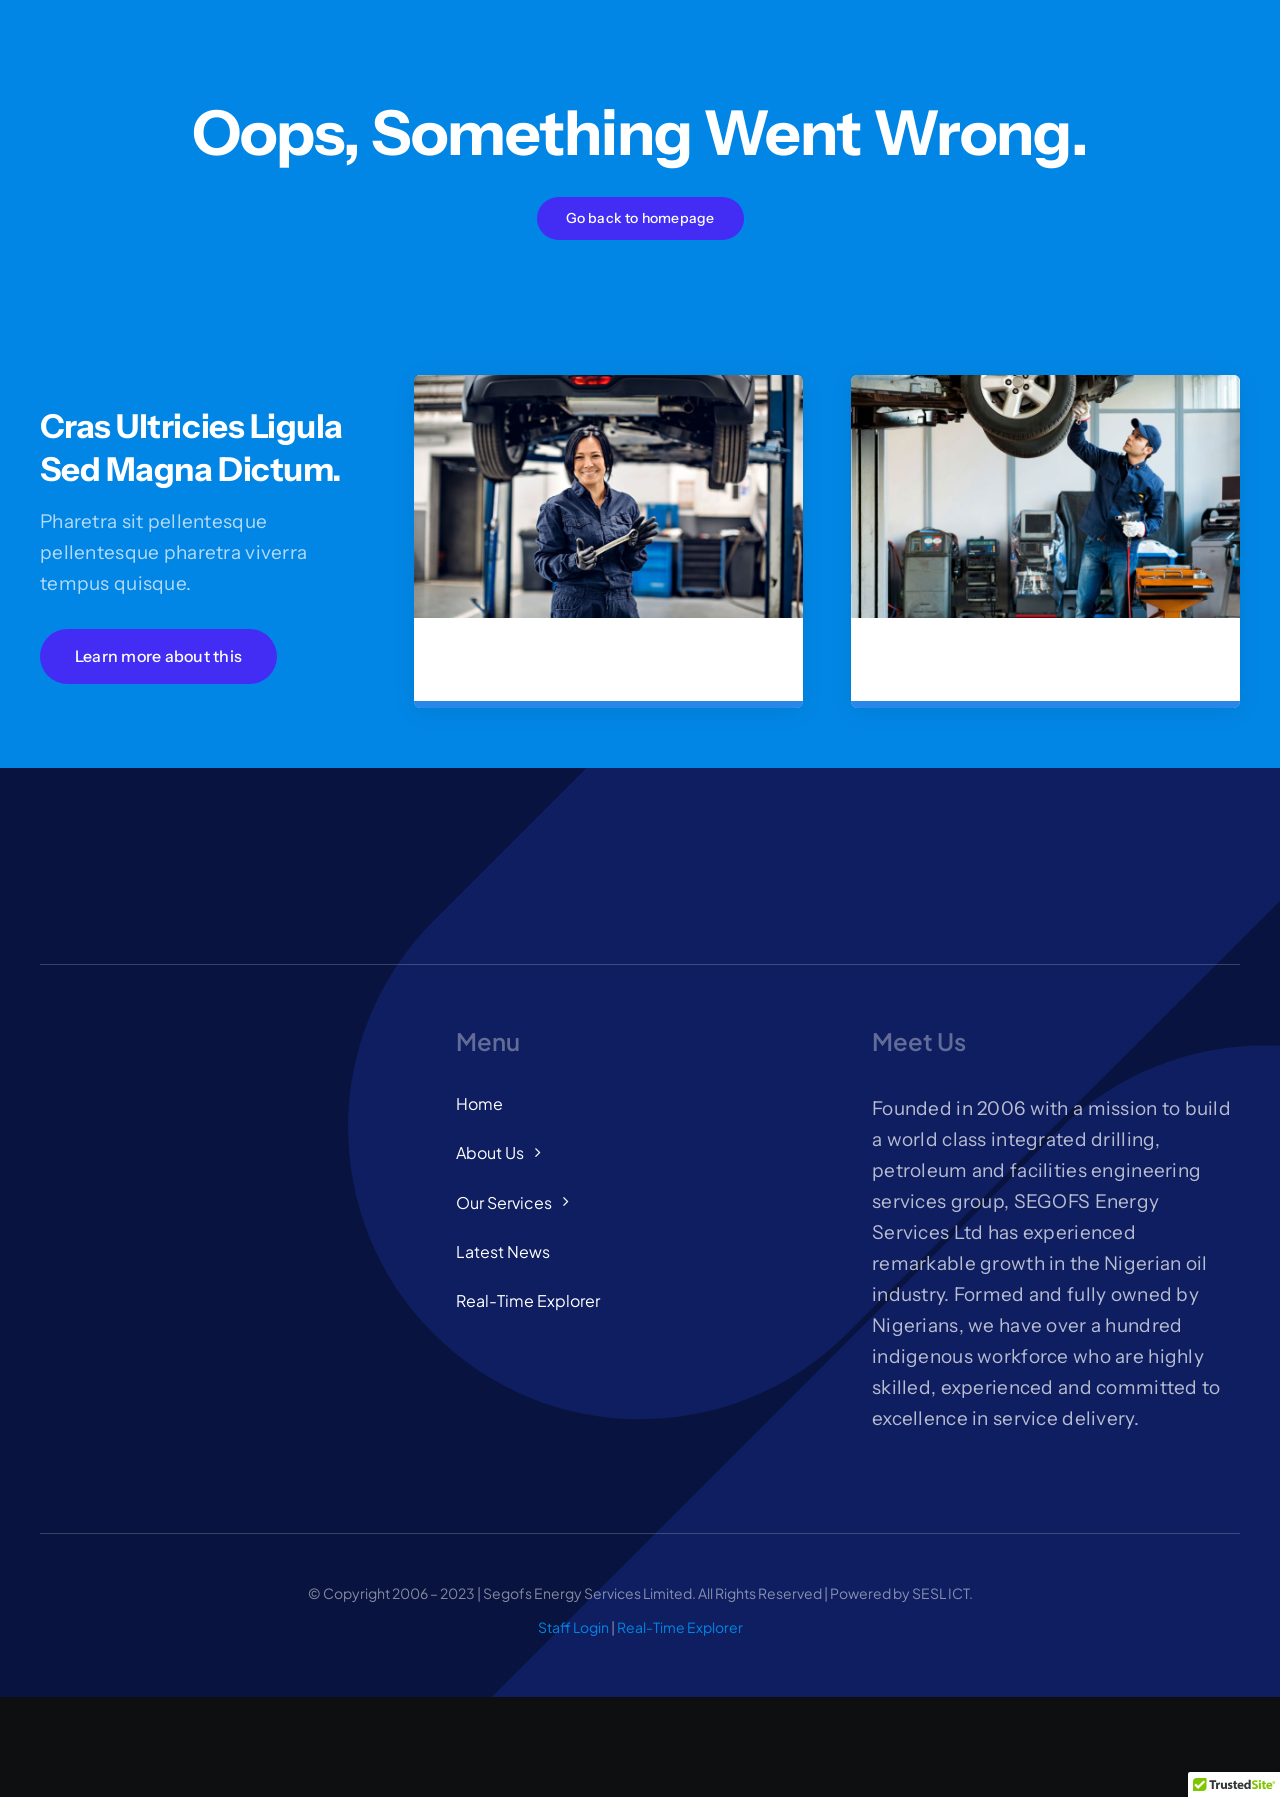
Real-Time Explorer (680, 1627)
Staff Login (573, 1627)
